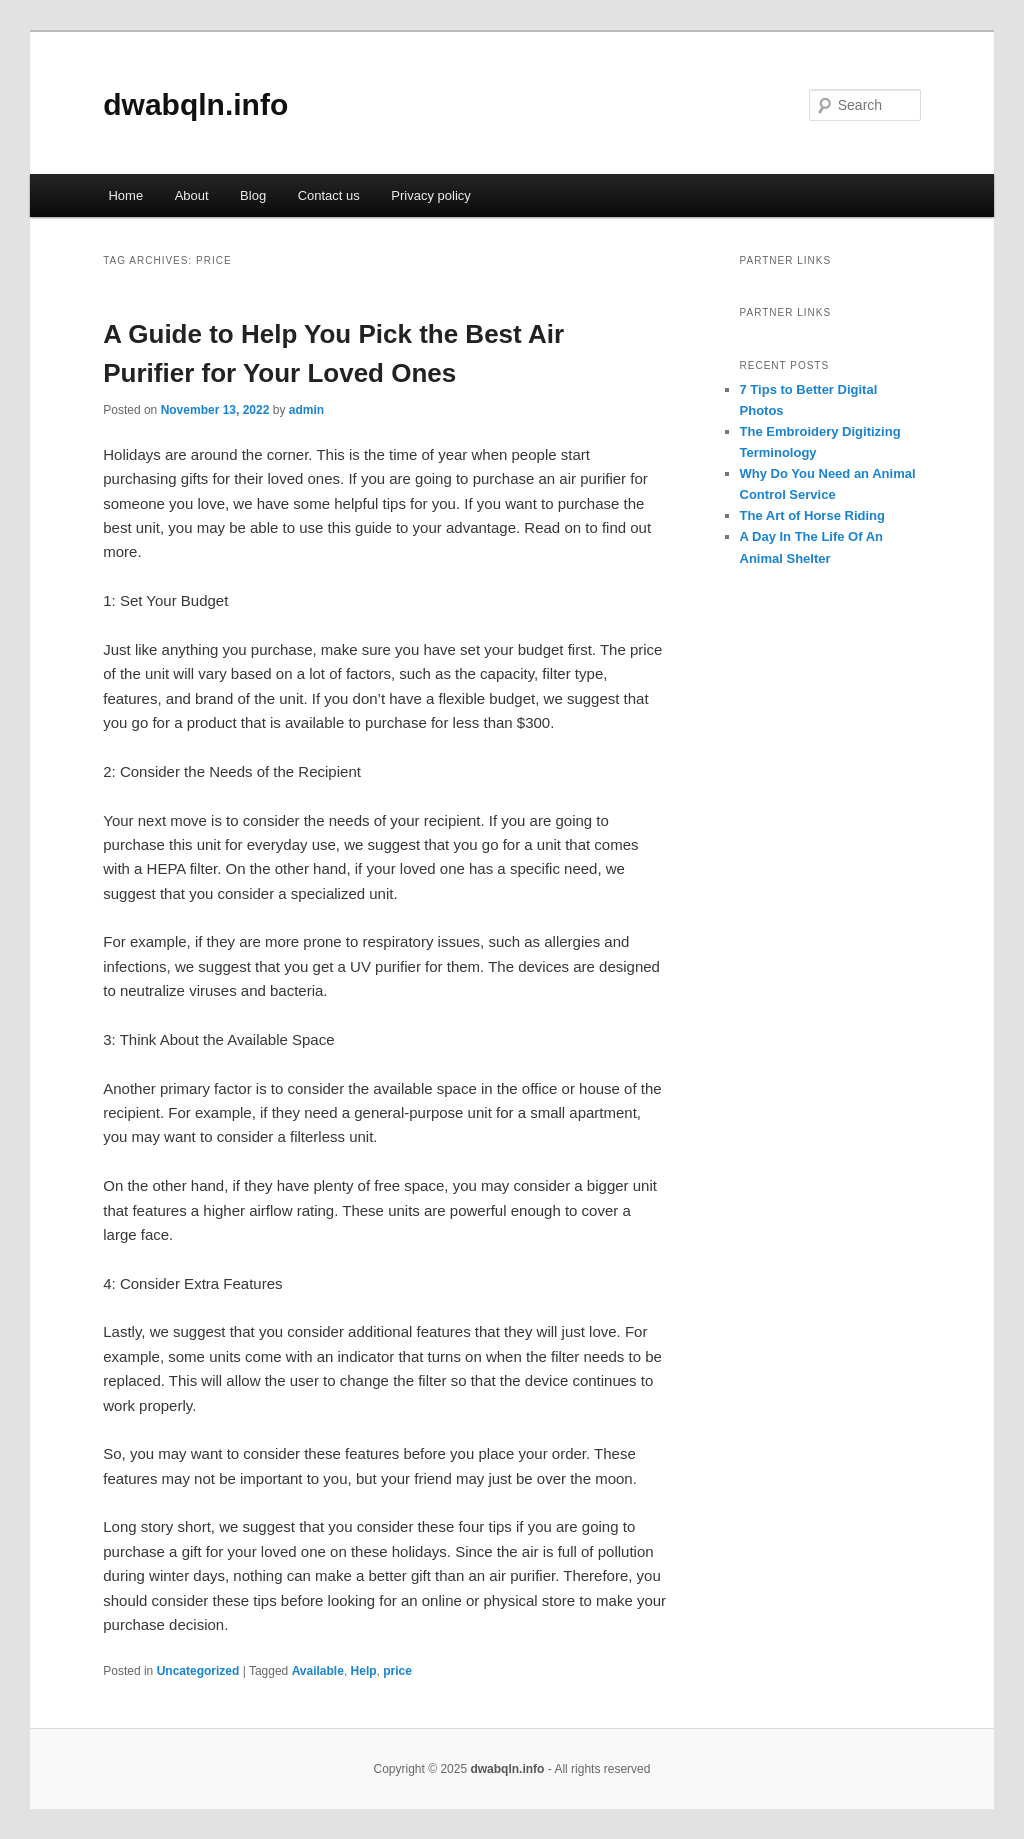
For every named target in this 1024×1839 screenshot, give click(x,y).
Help (364, 1671)
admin (306, 410)
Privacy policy (430, 195)
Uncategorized (198, 1671)
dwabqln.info (195, 104)
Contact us (329, 195)
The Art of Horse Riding (812, 515)
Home (125, 195)
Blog (253, 195)
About (192, 195)
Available (318, 1671)
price (397, 1671)
